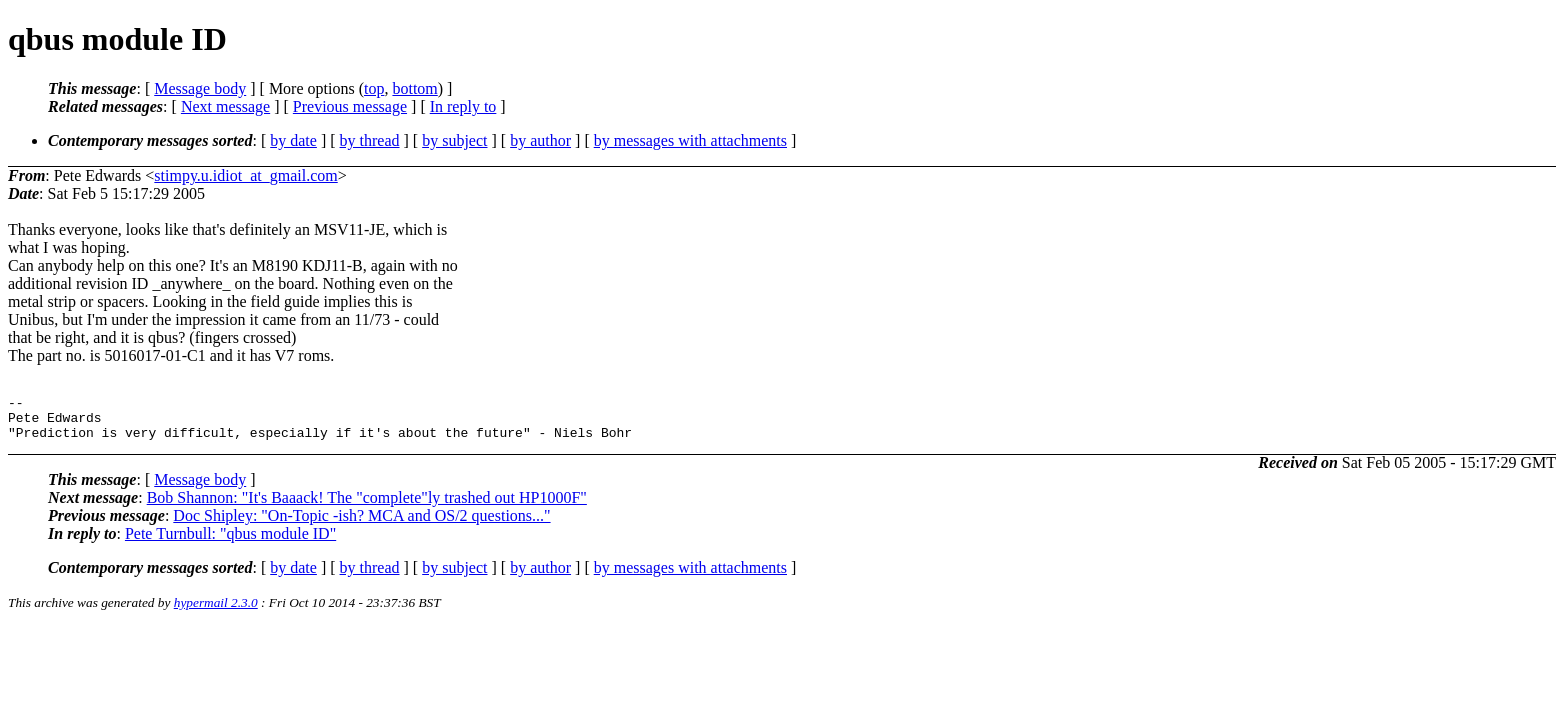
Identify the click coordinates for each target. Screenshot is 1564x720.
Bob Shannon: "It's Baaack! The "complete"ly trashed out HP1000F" (367, 506)
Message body (200, 88)
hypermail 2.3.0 (216, 611)
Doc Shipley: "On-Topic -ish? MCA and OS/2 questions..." (361, 524)
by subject (454, 140)
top (374, 88)
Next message (225, 106)
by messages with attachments (690, 140)
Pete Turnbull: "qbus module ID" (230, 542)
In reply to (463, 106)
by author (540, 140)
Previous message (350, 106)
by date (293, 140)
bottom (414, 88)
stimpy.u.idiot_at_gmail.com (245, 175)
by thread (370, 140)
